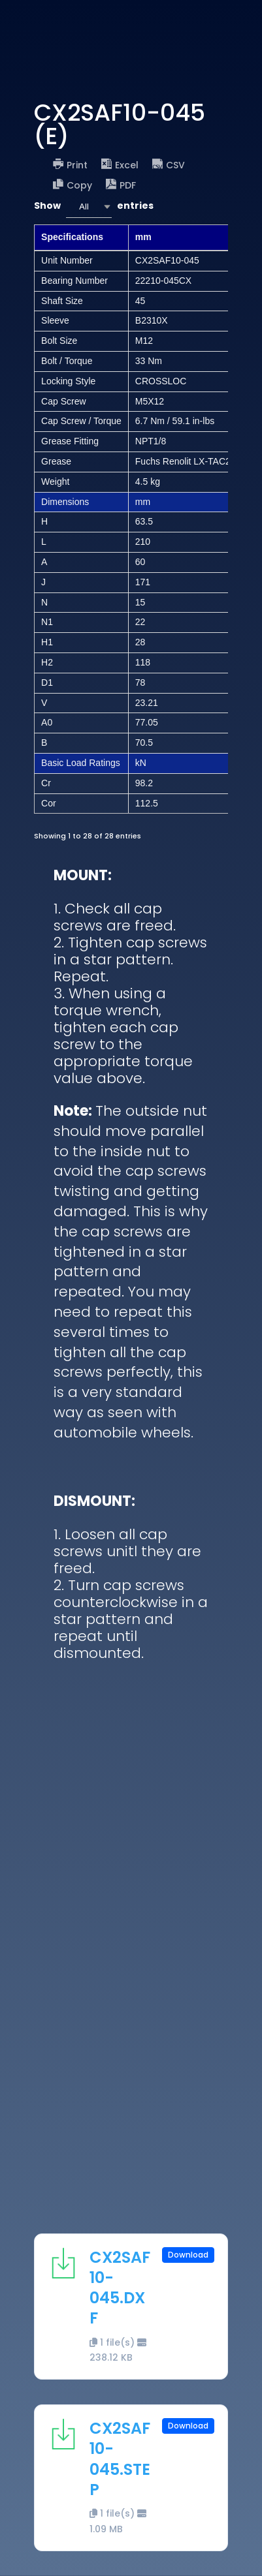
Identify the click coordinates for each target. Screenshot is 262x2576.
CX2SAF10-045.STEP (120, 2458)
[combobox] (89, 206)
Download (188, 2254)
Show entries (94, 206)
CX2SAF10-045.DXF (120, 2287)
